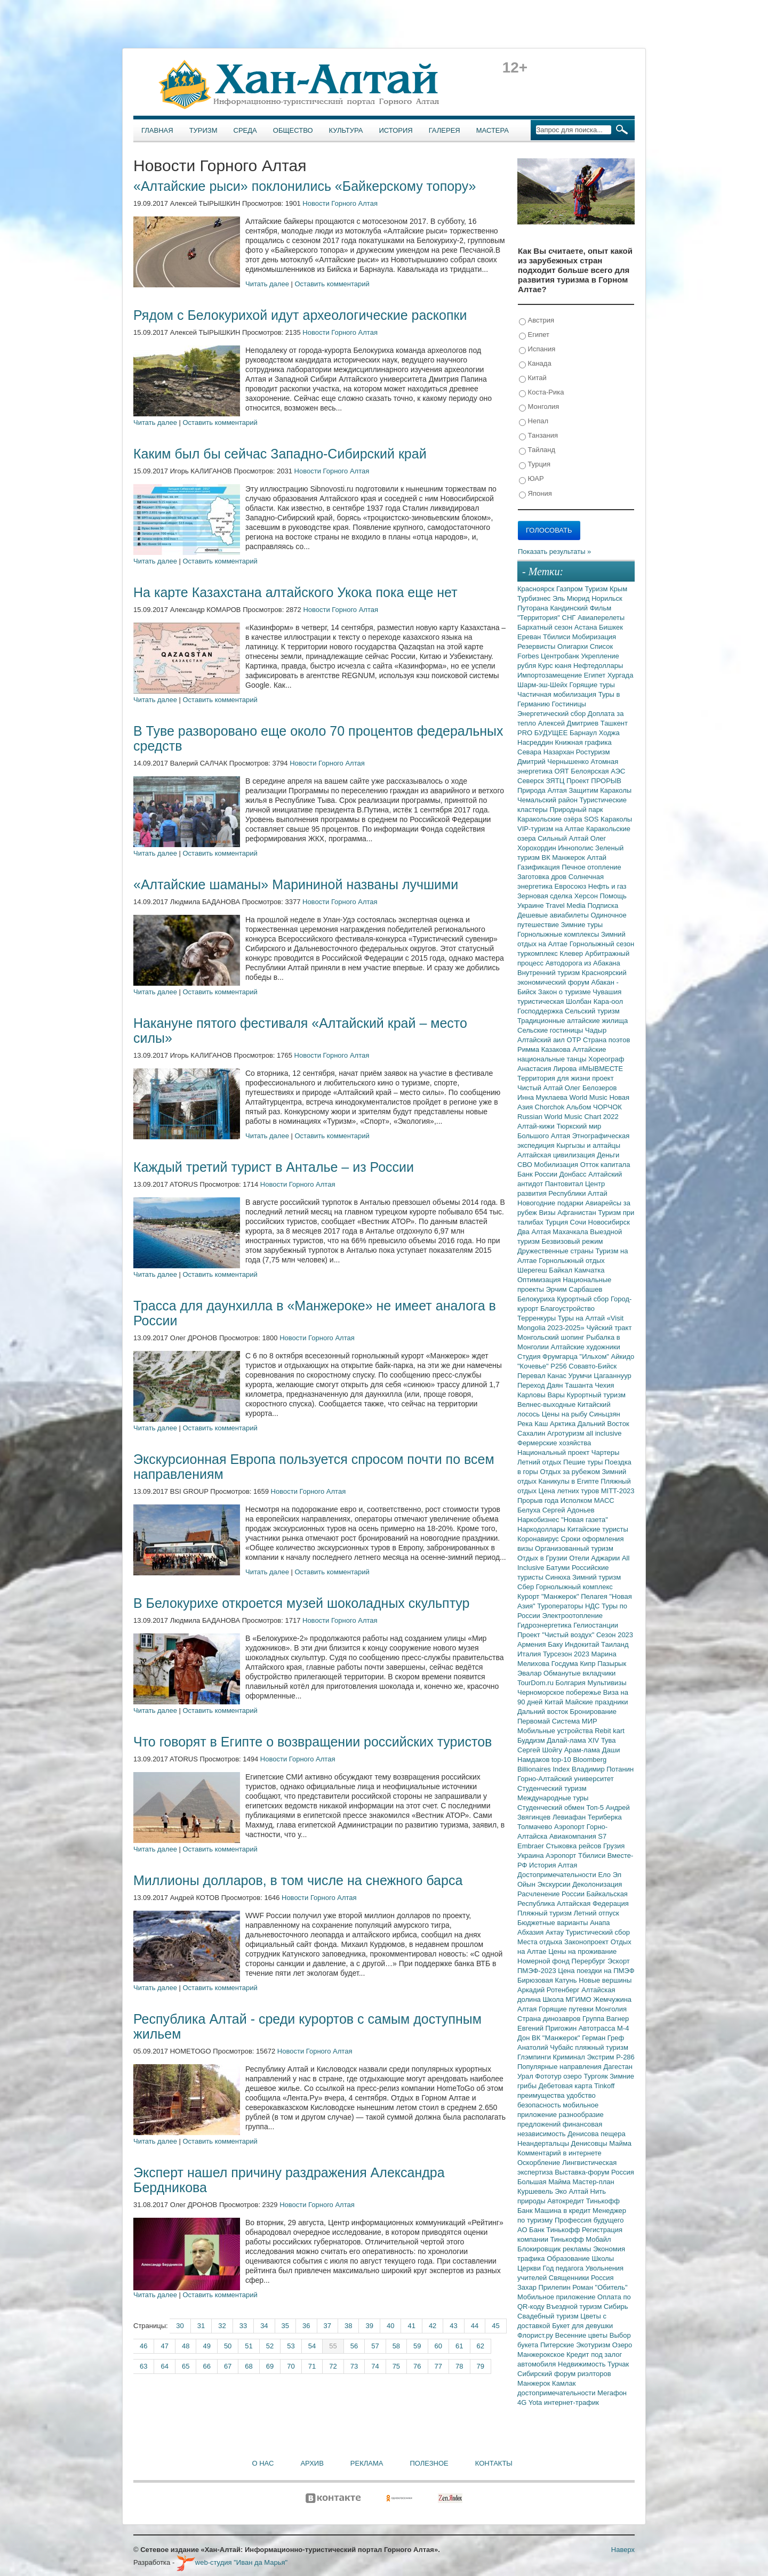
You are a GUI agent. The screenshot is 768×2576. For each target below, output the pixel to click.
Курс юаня (555, 666)
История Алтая (553, 1865)
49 (206, 2346)
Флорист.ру (536, 2335)
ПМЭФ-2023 (537, 1971)
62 (480, 2346)
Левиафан (570, 1817)
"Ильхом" (595, 1357)
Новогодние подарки (551, 1203)
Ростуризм (593, 752)
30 (179, 2326)
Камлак (563, 2383)
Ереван (530, 637)
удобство (581, 2095)
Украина (531, 1855)
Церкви (530, 2268)
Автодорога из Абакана (583, 963)
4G (523, 2402)
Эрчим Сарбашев (574, 1289)
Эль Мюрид (572, 598)
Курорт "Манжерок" (549, 1596)
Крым (618, 589)
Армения (532, 1644)
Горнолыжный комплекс (574, 1587)
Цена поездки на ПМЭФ (596, 1971)
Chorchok (550, 1107)
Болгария (572, 1683)
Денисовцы (590, 2143)
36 (306, 2326)
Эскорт (618, 1961)
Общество (293, 130)
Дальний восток (543, 1712)
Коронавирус (539, 1539)
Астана (586, 627)
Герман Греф (603, 2038)
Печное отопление (591, 867)
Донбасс (573, 1174)
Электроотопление (572, 1616)
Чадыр (595, 1030)
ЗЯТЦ (556, 781)
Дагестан (617, 2067)
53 (290, 2346)
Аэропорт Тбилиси (576, 1855)
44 (474, 2326)
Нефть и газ (607, 886)
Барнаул (584, 733)
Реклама (366, 2463)
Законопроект (587, 1942)
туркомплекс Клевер (551, 953)
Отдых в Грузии (543, 1558)
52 (270, 2346)
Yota (536, 2402)
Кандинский (569, 608)
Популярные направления (560, 2067)
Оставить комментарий (332, 284)
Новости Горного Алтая (340, 203)
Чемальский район (548, 800)
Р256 (559, 1366)
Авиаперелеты (601, 618)
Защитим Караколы (600, 790)
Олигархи (573, 646)
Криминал (570, 2057)
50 (227, 2346)
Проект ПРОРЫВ (593, 781)
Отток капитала (605, 1165)
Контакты (494, 2463)
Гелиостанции (595, 1625)
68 (248, 2366)
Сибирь (616, 2307)
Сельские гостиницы (551, 1030)
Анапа (600, 1923)
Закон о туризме (565, 992)
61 (459, 2346)
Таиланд (614, 1644)
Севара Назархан (546, 752)
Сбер (526, 1587)
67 (227, 2366)
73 (354, 2366)
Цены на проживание (582, 1951)
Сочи (579, 1222)
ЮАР (531, 479)
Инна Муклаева (543, 1097)
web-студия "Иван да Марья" (232, 2562)
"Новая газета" (584, 1520)
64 (164, 2366)
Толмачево (535, 1827)
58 (396, 2346)
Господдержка (541, 1011)
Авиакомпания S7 (577, 1836)
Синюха (558, 1577)
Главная (157, 130)
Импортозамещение (550, 675)
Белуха (529, 1510)
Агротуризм (566, 1433)
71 (312, 2366)
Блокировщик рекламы (555, 2249)
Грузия (614, 1846)
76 (417, 2366)
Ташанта (580, 1385)
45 (495, 2326)
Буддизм (532, 1740)
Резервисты (537, 646)
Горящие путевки (567, 2009)
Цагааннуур (612, 1376)
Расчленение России (552, 1894)
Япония (535, 493)
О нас (263, 2463)
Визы (548, 1213)
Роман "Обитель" (599, 2287)
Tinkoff (604, 2086)
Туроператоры (561, 1606)
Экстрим (601, 2057)
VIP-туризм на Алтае (551, 829)
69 (270, 2366)
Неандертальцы (544, 2143)
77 (438, 2366)
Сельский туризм (592, 1011)
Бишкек (611, 627)
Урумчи (581, 1376)
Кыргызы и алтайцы (588, 1145)
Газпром (570, 589)
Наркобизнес (539, 1520)
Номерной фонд (544, 1961)
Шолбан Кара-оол (594, 1001)
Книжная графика (583, 742)
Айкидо (623, 1357)
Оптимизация (540, 1280)
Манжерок (534, 2383)
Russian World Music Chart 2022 (568, 1117)
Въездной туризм (575, 2307)
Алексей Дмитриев (569, 723)
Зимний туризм (596, 1577)
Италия (530, 1654)
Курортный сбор (584, 1299)
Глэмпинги (535, 2057)
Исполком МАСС (587, 1500)
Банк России (538, 1174)
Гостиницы (569, 704)
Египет (534, 335)
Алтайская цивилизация (557, 1155)
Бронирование (593, 1712)
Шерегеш (533, 1270)
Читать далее (267, 284)
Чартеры (605, 1452)
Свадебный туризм (548, 2316)
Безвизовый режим (572, 1241)
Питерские (558, 2345)
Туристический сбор (598, 1932)
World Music (590, 1097)
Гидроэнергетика (545, 1625)
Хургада (620, 675)
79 (480, 2366)
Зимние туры (582, 925)
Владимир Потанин (603, 1769)
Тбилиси (557, 637)
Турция (534, 464)
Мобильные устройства (556, 1731)
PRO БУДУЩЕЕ (543, 733)
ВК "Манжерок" (557, 2038)
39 (369, 2326)
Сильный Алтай (564, 838)
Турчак (618, 2364)
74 (375, 2366)
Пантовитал (565, 1184)
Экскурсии (555, 1884)
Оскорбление (539, 2163)
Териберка (605, 1817)
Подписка (602, 905)
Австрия (536, 320)
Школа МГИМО (567, 1999)
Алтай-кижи (536, 1126)
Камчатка (589, 1270)
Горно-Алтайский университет (565, 1779)
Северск (531, 781)
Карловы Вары (542, 1395)
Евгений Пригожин (548, 2028)
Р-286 (625, 2057)
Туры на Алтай (582, 1318)
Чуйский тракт (608, 1328)
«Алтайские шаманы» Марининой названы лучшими (295, 884)
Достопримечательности (557, 1875)
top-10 (562, 1760)
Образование (569, 2259)
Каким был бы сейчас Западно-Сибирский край (280, 453)
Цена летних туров (570, 1491)
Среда (245, 130)
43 (453, 2326)
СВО (525, 1165)
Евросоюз (571, 886)
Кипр (588, 1664)
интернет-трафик (571, 2402)
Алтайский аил (542, 1040)
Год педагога (564, 2268)
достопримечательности (557, 2393)
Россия (602, 2278)
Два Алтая (535, 1232)
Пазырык (611, 1664)
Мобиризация (594, 637)
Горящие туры (592, 685)
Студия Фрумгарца (548, 1357)
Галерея (444, 130)
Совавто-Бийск (593, 1366)
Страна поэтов (606, 1040)
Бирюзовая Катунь (548, 1980)
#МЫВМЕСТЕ (601, 1069)
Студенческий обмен (551, 1808)
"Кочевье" (533, 1366)
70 (290, 2366)
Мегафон (612, 2393)
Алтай (596, 858)
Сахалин (532, 1433)
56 (354, 2346)
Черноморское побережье (560, 1692)
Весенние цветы (582, 2335)
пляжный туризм (601, 2047)
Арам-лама (583, 1750)
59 (417, 2346)
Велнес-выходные (547, 1404)
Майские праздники (596, 1702)
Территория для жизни (554, 1078)
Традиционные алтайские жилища (572, 1021)
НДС (593, 1606)
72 (333, 2366)
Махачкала (571, 1232)
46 (143, 2346)
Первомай (534, 1721)
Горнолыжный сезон (602, 944)
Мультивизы (606, 1683)
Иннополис (576, 848)
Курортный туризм (596, 1395)
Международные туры (552, 1798)
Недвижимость (582, 2364)
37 (327, 2326)
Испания (537, 349)
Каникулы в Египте (570, 1481)
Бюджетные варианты (553, 1923)
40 (390, 2326)
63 (143, 2366)
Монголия (539, 407)
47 (164, 2346)
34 (264, 2326)
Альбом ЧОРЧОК (594, 1107)
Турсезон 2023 (567, 1654)
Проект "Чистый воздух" (556, 1635)
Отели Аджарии (595, 1558)
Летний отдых (540, 1462)
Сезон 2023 (614, 1635)
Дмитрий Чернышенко (553, 762)
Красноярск (536, 589)
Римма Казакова (544, 1049)
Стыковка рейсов (574, 1846)
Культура (346, 130)
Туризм (203, 130)
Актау (556, 1932)
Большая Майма (544, 2182)
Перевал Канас (543, 1376)
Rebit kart (610, 1731)
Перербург (589, 1961)
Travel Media (566, 905)
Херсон (587, 896)
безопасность (540, 2105)
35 (285, 2326)
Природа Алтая (543, 790)
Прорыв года (539, 1500)
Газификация (539, 867)
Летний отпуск (596, 1913)
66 (206, 2366)
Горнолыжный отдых (572, 1261)
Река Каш (533, 1424)
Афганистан (577, 1213)
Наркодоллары (542, 1529)
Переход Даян (541, 1385)
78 (459, 2366)
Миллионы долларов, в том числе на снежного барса (297, 1880)
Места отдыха (540, 1942)
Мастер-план (593, 2182)
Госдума (565, 1664)
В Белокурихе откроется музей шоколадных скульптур (301, 1603)
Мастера (492, 130)
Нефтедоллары (598, 666)
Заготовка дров (543, 877)
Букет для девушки (582, 2326)
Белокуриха (537, 1299)
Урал (526, 2076)
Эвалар (530, 1673)
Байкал (561, 1270)
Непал (533, 421)
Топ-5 (595, 1808)
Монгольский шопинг (551, 1337)
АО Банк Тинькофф (549, 2230)
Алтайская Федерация (593, 1903)
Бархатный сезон (545, 627)
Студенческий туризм (552, 1788)
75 (396, 2366)
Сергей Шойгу (540, 1750)
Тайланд (537, 450)
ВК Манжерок (564, 858)
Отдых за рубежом (571, 1472)
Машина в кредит (563, 2211)
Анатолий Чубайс (546, 2047)
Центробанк (561, 656)
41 (411, 2326)
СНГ (570, 618)
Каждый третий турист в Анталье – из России (273, 1167)
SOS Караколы (608, 819)
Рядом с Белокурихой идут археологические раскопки (300, 315)
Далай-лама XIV (574, 1740)
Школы (602, 2259)
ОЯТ (563, 771)
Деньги (608, 1155)
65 (185, 2366)
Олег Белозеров (591, 1088)
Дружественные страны (556, 1251)
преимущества (541, 2095)
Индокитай (583, 1644)
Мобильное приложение (557, 2297)
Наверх (623, 2550)
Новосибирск (609, 1222)
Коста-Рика (541, 392)
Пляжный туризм (545, 1913)
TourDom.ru (536, 1683)
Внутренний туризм (549, 973)
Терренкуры (537, 1318)
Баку (556, 1644)
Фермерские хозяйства (554, 1443)
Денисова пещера (596, 2134)
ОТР (575, 1040)
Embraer (531, 1846)
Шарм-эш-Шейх (543, 685)
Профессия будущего (589, 2220)
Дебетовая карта (566, 2086)
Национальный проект (554, 1452)
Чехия (604, 1385)
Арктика (564, 1424)
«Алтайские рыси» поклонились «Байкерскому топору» (304, 186)
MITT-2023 (618, 1491)
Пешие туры (584, 1462)
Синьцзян (604, 1414)
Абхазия (531, 1932)
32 (222, 2326)
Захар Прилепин (544, 2287)
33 (243, 2326)
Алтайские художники (585, 1347)
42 (432, 2326)
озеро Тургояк (586, 2076)
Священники (570, 2278)
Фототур (549, 2076)
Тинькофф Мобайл (580, 2239)
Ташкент (614, 723)
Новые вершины (605, 1980)
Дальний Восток (603, 1424)
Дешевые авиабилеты (553, 915)
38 (348, 2326)
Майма (620, 2143)
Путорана (533, 608)
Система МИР (574, 1721)
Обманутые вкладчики (579, 1673)
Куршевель (536, 2191)
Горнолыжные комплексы (559, 934)
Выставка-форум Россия (594, 2172)
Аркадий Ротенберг (549, 1990)
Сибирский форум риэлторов (564, 2374)
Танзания (538, 435)
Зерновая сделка (545, 896)
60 (438, 2346)
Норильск (606, 598)
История (396, 130)
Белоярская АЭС (598, 771)
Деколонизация (597, 1884)
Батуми (559, 1568)
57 (375, 2346)
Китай (533, 378)
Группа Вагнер (605, 2019)
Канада (535, 363)
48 (185, 2346)
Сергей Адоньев (568, 1510)
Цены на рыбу (565, 1414)
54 (312, 2346)
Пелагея (595, 1596)
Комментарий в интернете (559, 2153)
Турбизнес (535, 598)
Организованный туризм (574, 1548)
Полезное (429, 2463)
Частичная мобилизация (557, 694)
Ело (605, 1875)
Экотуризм (594, 2345)
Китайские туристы (597, 1529)
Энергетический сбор (552, 714)
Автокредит (566, 2201)
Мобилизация (557, 1165)
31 (201, 2326)
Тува (608, 1740)
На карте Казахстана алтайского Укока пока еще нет (295, 592)
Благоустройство (567, 1309)
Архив (311, 2463)
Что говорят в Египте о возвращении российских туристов (312, 1741)
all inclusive (603, 1433)
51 (248, 2346)
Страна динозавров (549, 2019)
